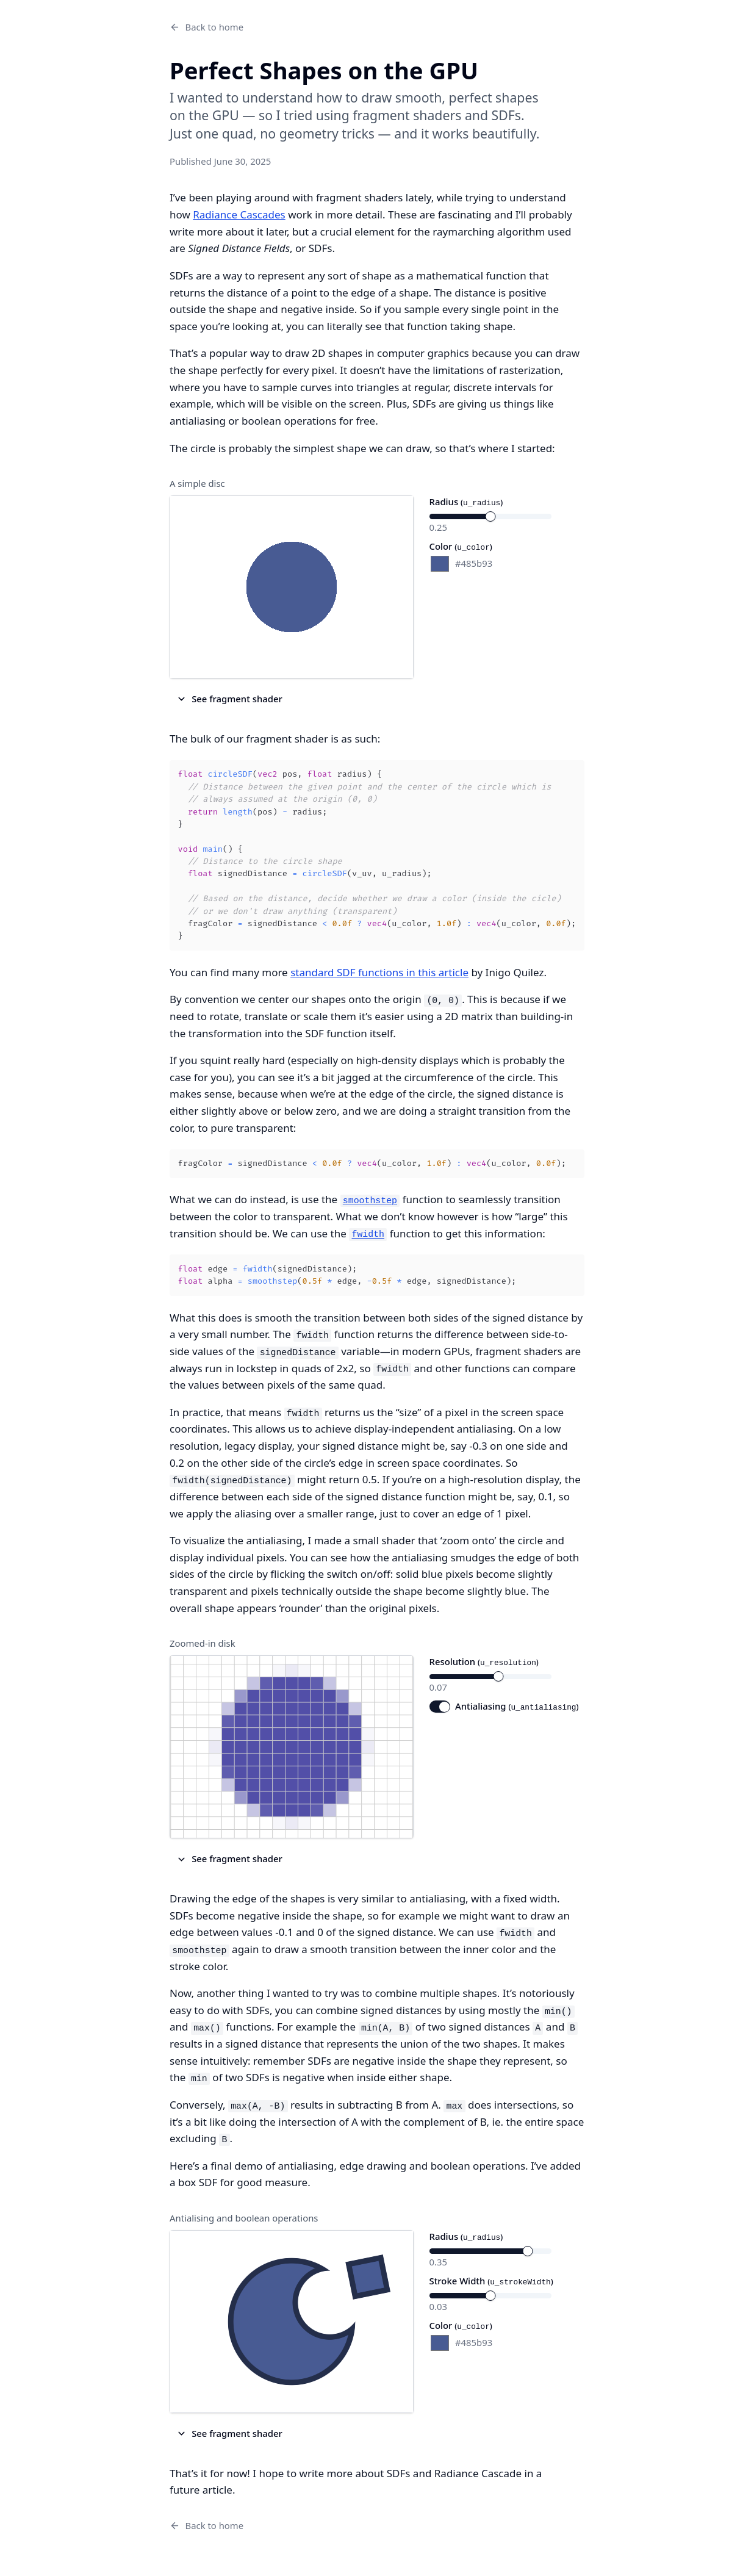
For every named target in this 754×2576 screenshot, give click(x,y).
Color (460, 546)
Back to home (206, 27)
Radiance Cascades (239, 214)
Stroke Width (491, 2281)
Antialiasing (517, 1706)
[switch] (439, 1706)
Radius (466, 501)
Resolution (484, 1661)
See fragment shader (229, 699)
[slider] (490, 516)
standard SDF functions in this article (379, 972)
